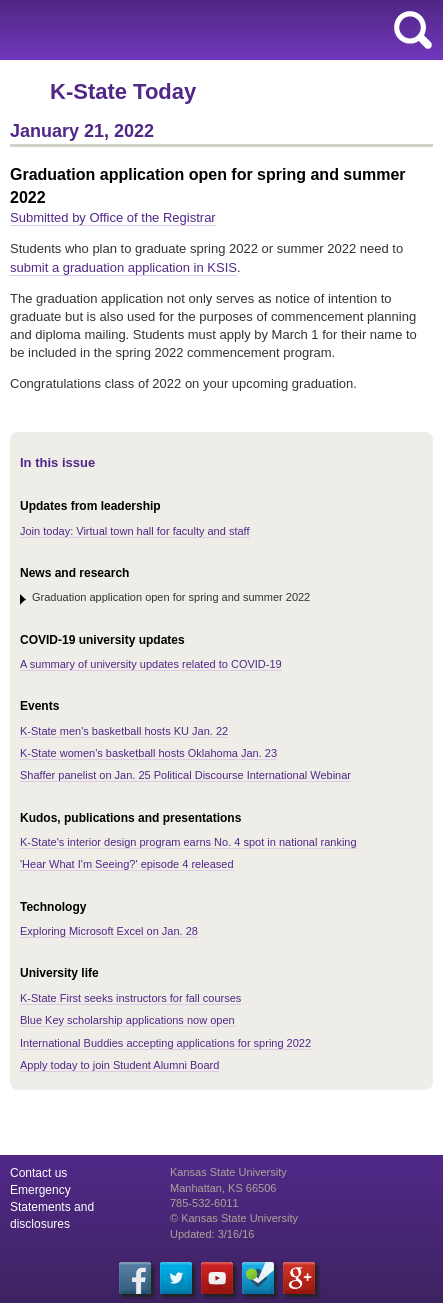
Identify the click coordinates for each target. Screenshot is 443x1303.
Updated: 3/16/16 (212, 1234)
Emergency (40, 1190)
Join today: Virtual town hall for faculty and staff (135, 531)
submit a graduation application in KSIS (123, 267)
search (413, 30)
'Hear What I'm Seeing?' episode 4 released (127, 864)
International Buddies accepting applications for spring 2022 (165, 1043)
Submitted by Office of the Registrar (113, 217)
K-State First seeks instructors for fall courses (130, 998)
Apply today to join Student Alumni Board (119, 1065)
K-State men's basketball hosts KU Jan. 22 (124, 731)
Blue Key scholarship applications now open (127, 1020)
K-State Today (123, 91)
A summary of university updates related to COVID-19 (151, 664)
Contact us (38, 1173)
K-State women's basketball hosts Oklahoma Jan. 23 (148, 753)
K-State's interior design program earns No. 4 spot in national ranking (188, 842)
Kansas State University (182, 30)
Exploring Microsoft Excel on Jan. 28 (109, 931)
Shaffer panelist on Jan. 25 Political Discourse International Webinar (185, 775)
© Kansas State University (234, 1218)
